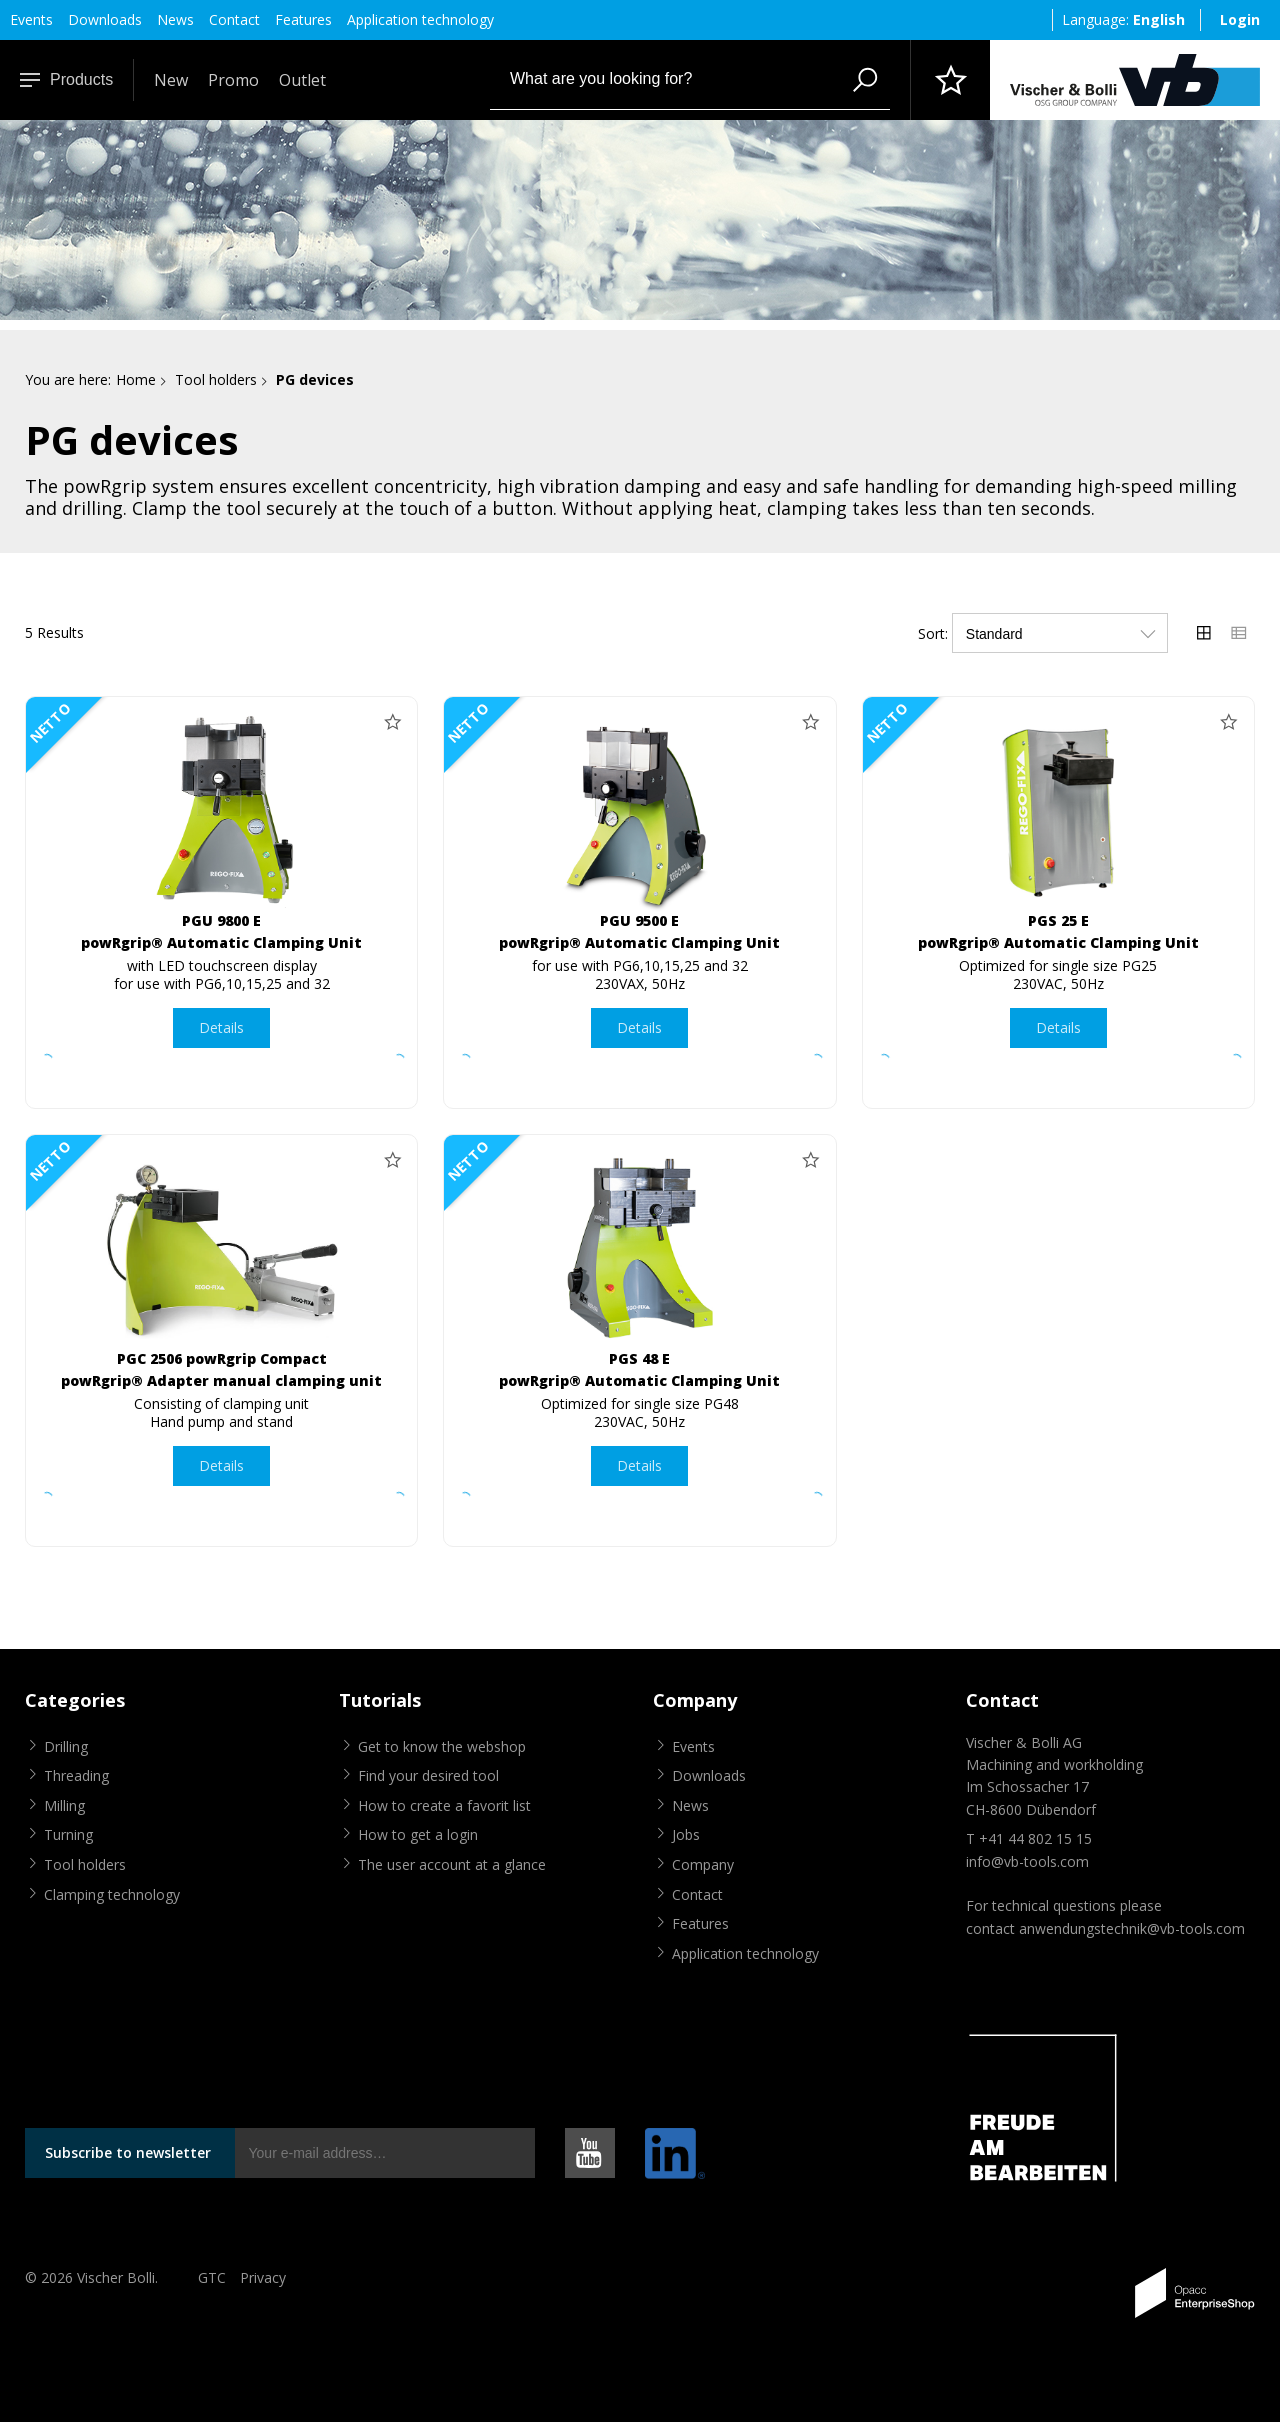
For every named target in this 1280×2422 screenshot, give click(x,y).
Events (31, 19)
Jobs (686, 1834)
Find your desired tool (428, 1775)
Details (221, 1027)
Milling (64, 1805)
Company (703, 1864)
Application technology (420, 19)
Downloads (105, 19)
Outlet (302, 80)
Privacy (263, 2277)
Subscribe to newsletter (128, 2152)
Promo (233, 80)
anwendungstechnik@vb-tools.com (1132, 1928)
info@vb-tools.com (1027, 1861)
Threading (76, 1775)
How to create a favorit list (444, 1805)
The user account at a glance (452, 1864)
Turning (68, 1834)
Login (1240, 19)
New (171, 80)
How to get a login (418, 1834)
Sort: (933, 633)
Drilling (66, 1746)
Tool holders (216, 379)
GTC (212, 2277)
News (175, 19)
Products (66, 79)
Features (303, 19)
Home (136, 379)
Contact (234, 19)
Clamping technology (112, 1894)
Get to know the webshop (442, 1746)
